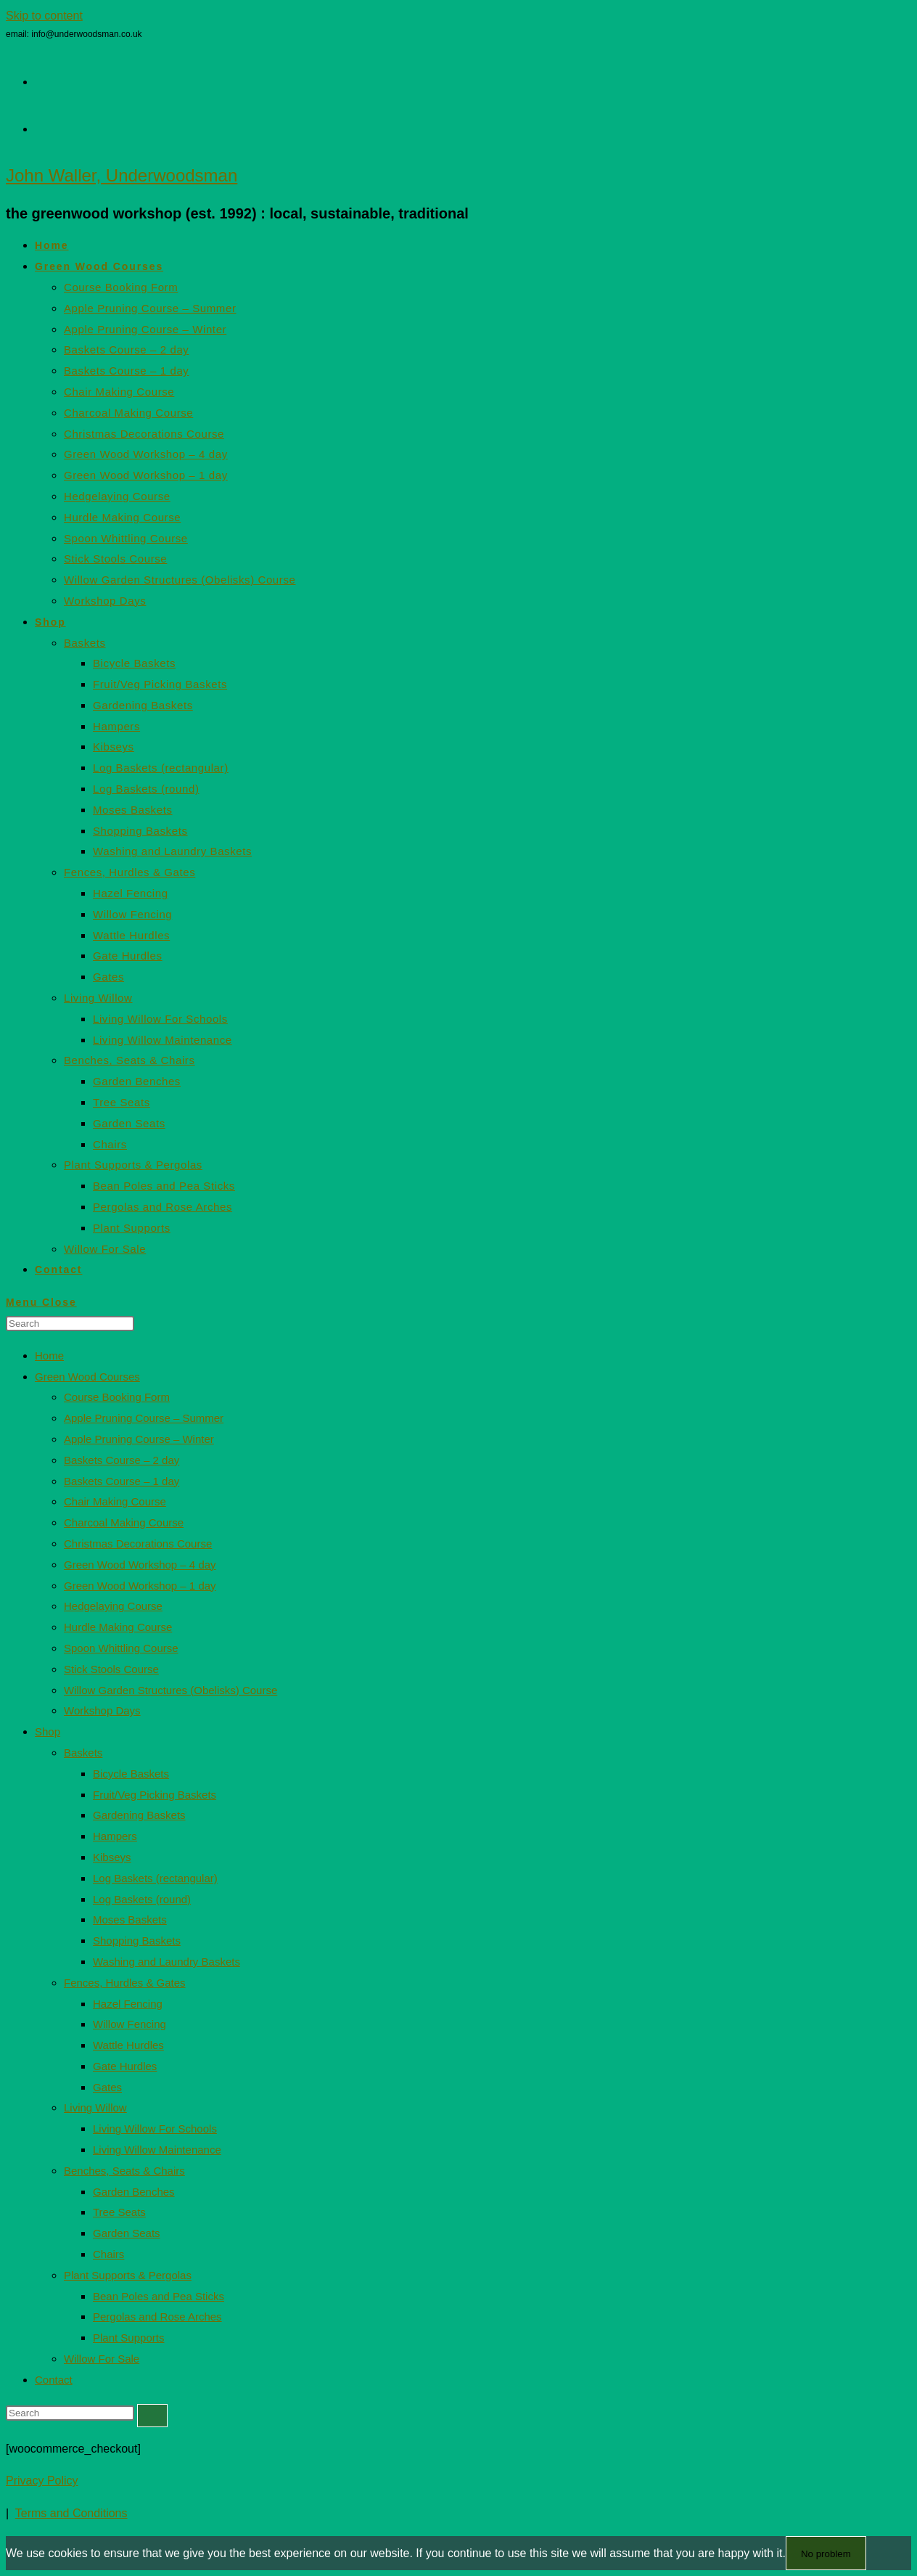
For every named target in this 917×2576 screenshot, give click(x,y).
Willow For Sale (101, 2358)
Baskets (83, 1752)
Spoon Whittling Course (121, 1648)
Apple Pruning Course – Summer (143, 1418)
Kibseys (112, 1857)
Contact (54, 2379)
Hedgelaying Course (113, 1606)
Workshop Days (102, 1710)
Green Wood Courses (87, 1376)
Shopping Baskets (137, 1940)
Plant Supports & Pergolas (128, 2275)
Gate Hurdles (125, 2066)
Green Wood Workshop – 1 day (140, 1585)
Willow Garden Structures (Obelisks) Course (170, 1690)
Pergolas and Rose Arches (157, 2316)
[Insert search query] (70, 1323)
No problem (826, 2553)
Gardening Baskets (139, 1815)
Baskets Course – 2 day (121, 1460)
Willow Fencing (129, 2024)
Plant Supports (128, 2337)
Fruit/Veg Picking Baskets (154, 1794)
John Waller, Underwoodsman (121, 175)
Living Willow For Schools (155, 2128)
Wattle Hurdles (128, 2045)
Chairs (108, 2254)
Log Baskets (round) (142, 1899)
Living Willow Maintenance (157, 2149)
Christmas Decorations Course (138, 1543)
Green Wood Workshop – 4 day (140, 1564)
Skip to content (44, 15)
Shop (47, 1731)
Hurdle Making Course (118, 1627)
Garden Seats (126, 2233)
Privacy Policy (42, 2480)
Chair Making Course (115, 1501)
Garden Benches (134, 2191)
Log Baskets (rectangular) (155, 1878)
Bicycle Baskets (131, 1773)
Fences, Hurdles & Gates (125, 1982)
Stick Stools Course (111, 1669)
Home (49, 1355)
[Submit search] (152, 2415)
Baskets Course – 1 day (121, 1481)
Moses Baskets (130, 1919)
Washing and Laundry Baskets (166, 1961)
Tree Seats (119, 2212)
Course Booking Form (117, 1397)
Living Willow (95, 2107)
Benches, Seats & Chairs (124, 2170)
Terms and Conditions (71, 2513)
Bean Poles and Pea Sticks (158, 2296)
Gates (107, 2087)
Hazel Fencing (128, 2004)
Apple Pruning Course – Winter (139, 1439)
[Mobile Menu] (41, 1302)
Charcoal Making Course (124, 1522)
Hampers (115, 1836)
